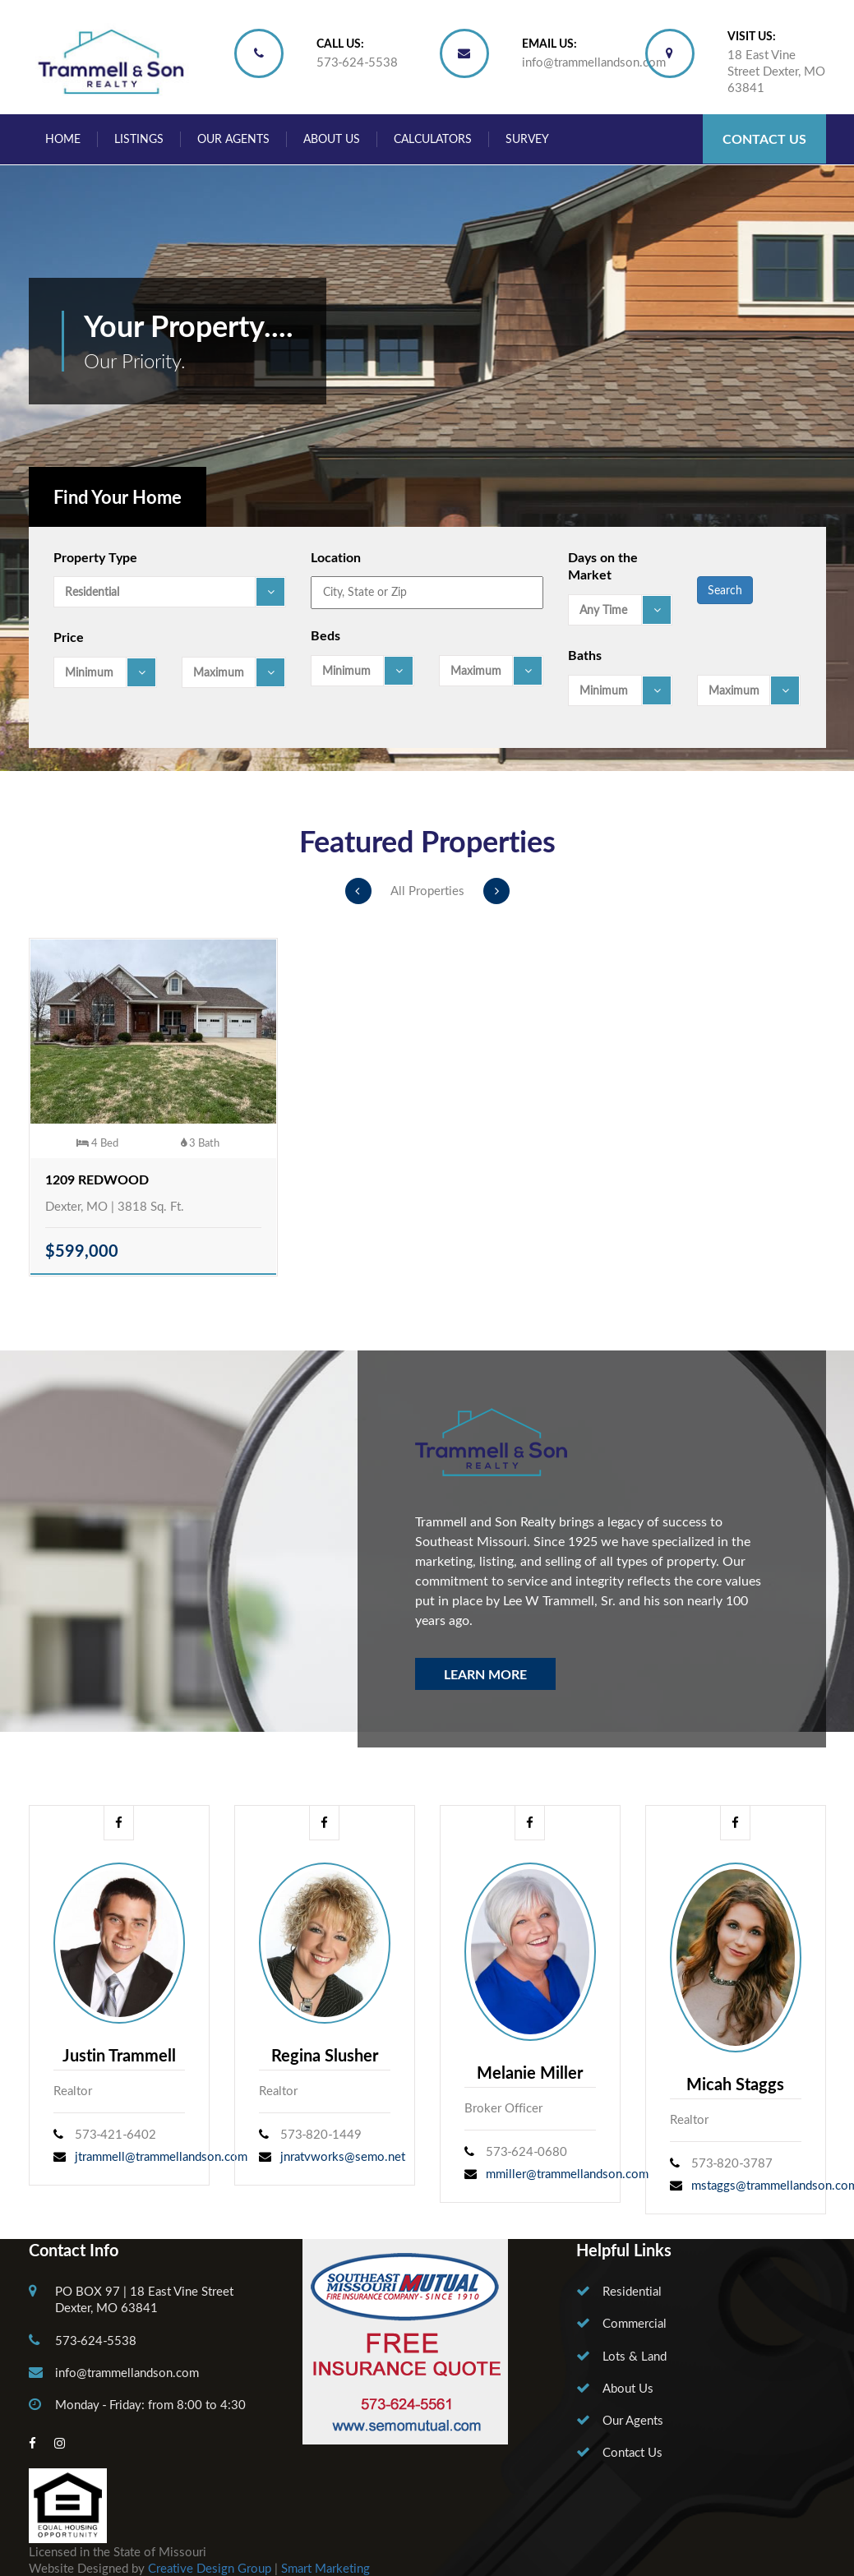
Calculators (433, 138)
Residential (632, 2290)
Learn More (485, 1674)
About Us (331, 138)
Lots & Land (634, 2355)
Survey (527, 138)
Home (63, 138)
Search (725, 590)
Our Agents (233, 138)
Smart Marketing (325, 2567)
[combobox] (169, 591)
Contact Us (764, 138)
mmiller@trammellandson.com (567, 2173)
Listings (139, 138)
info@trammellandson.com (594, 61)
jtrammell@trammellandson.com (161, 2156)
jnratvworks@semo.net (342, 2156)
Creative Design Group (209, 2567)
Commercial (634, 2322)
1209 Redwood (97, 1179)
